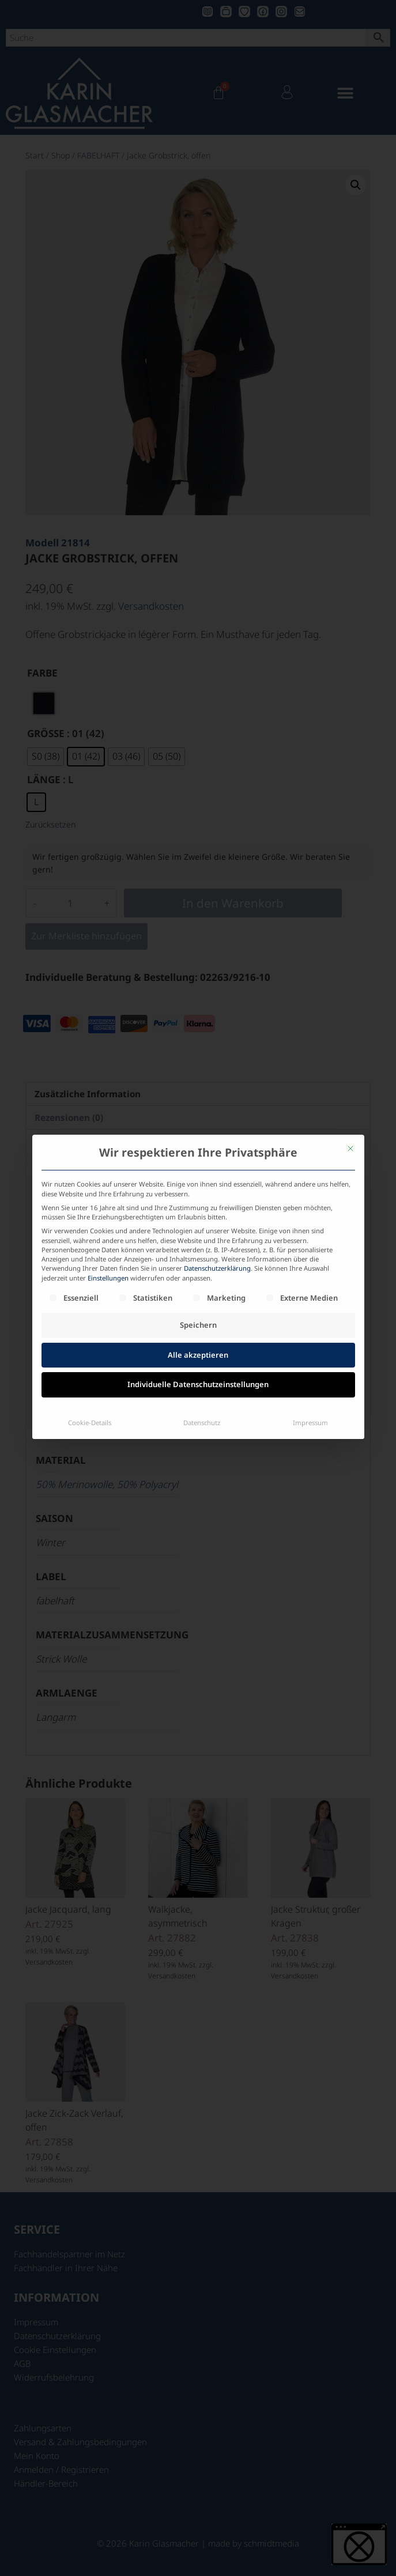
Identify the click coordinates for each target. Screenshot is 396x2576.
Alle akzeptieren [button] (198, 1266)
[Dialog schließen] (350, 1060)
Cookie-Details (89, 1333)
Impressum (310, 1333)
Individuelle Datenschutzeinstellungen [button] (198, 1296)
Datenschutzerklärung (217, 1180)
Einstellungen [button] (108, 1189)
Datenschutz (201, 1333)
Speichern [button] (198, 1237)
